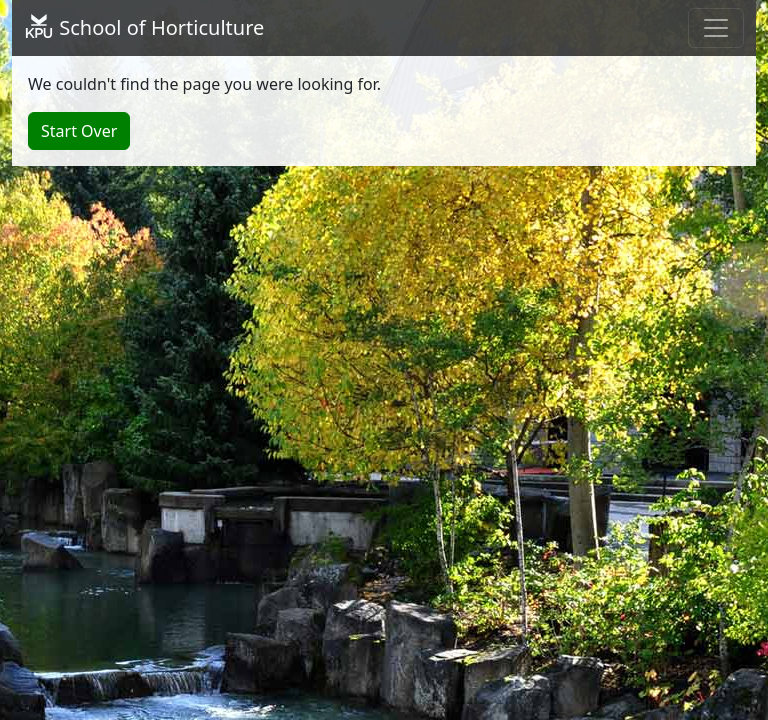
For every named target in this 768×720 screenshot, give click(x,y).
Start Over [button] (79, 131)
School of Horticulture (144, 27)
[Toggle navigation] (716, 28)
